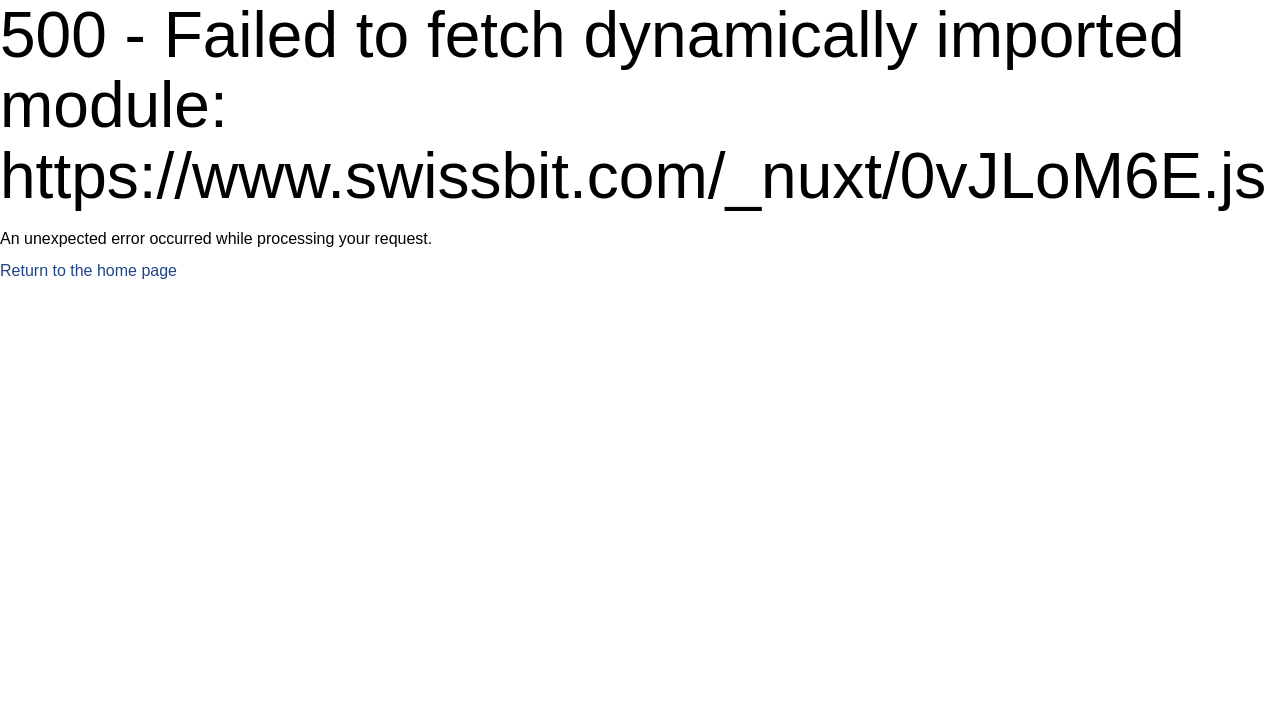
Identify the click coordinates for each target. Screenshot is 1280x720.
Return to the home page (88, 270)
